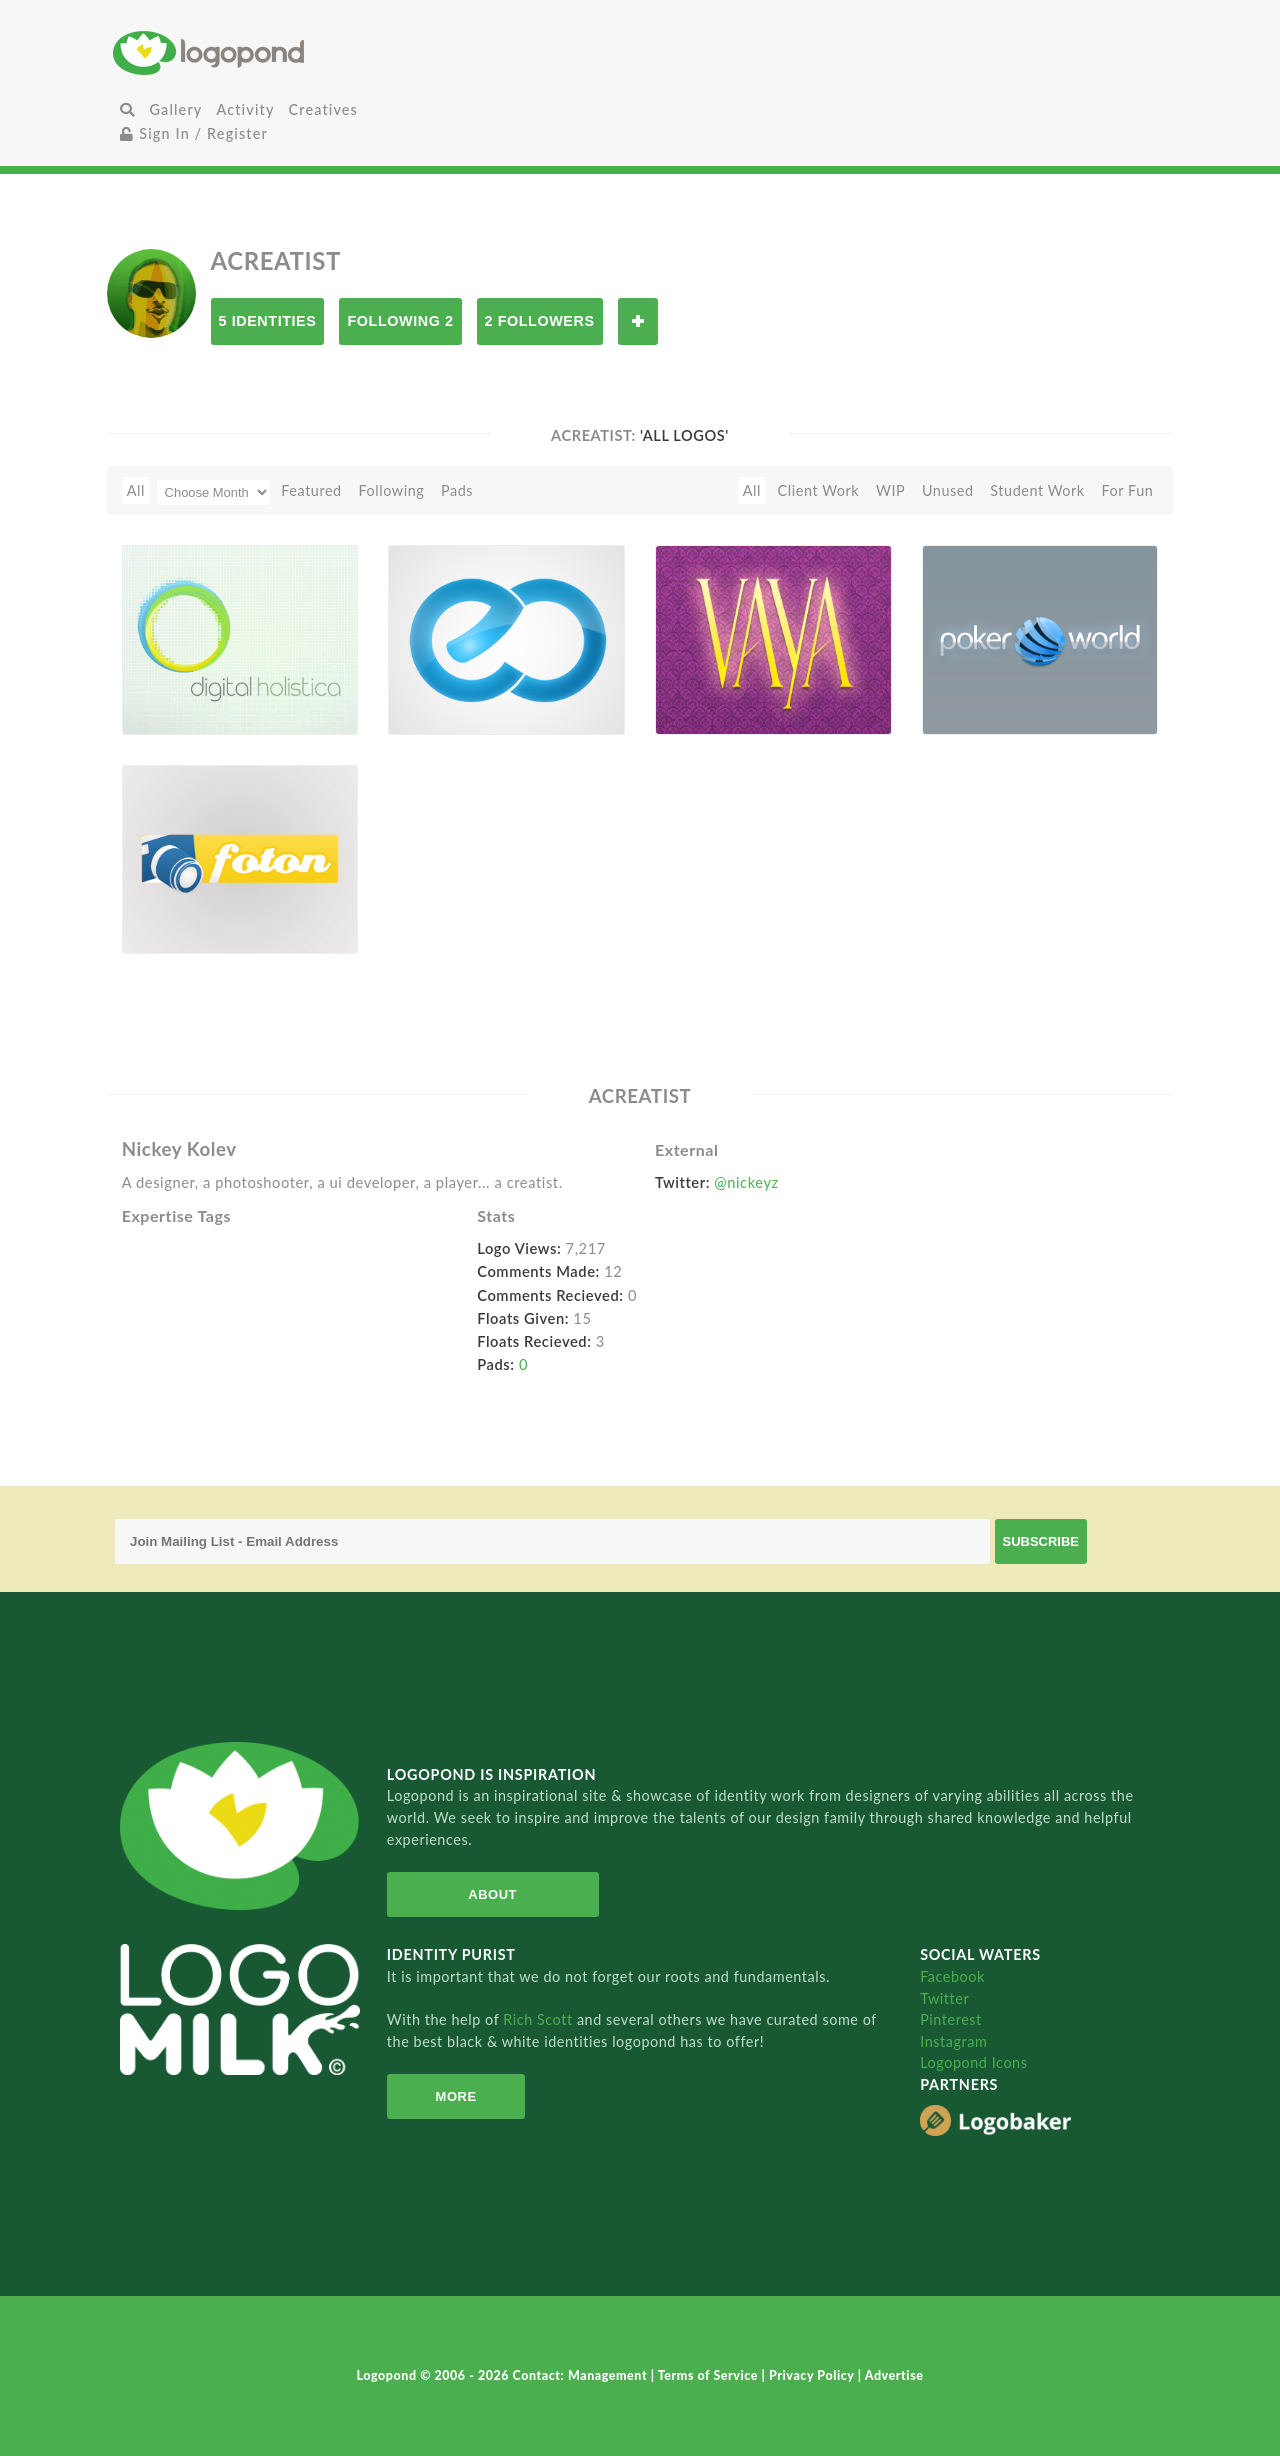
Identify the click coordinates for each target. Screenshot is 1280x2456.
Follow (638, 321)
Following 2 (400, 321)
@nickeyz (746, 1182)
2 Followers (540, 321)
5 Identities (268, 321)
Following (391, 490)
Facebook (952, 1976)
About (483, 1894)
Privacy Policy (813, 2375)
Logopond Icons (973, 2062)
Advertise (894, 2375)
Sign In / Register (194, 133)
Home (288, 52)
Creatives (323, 109)
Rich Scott (540, 2019)
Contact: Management (582, 2375)
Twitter (944, 1998)
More (450, 2096)
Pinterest (951, 2019)
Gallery (175, 109)
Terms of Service (710, 2375)
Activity (245, 109)
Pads (457, 490)
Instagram (953, 2041)
